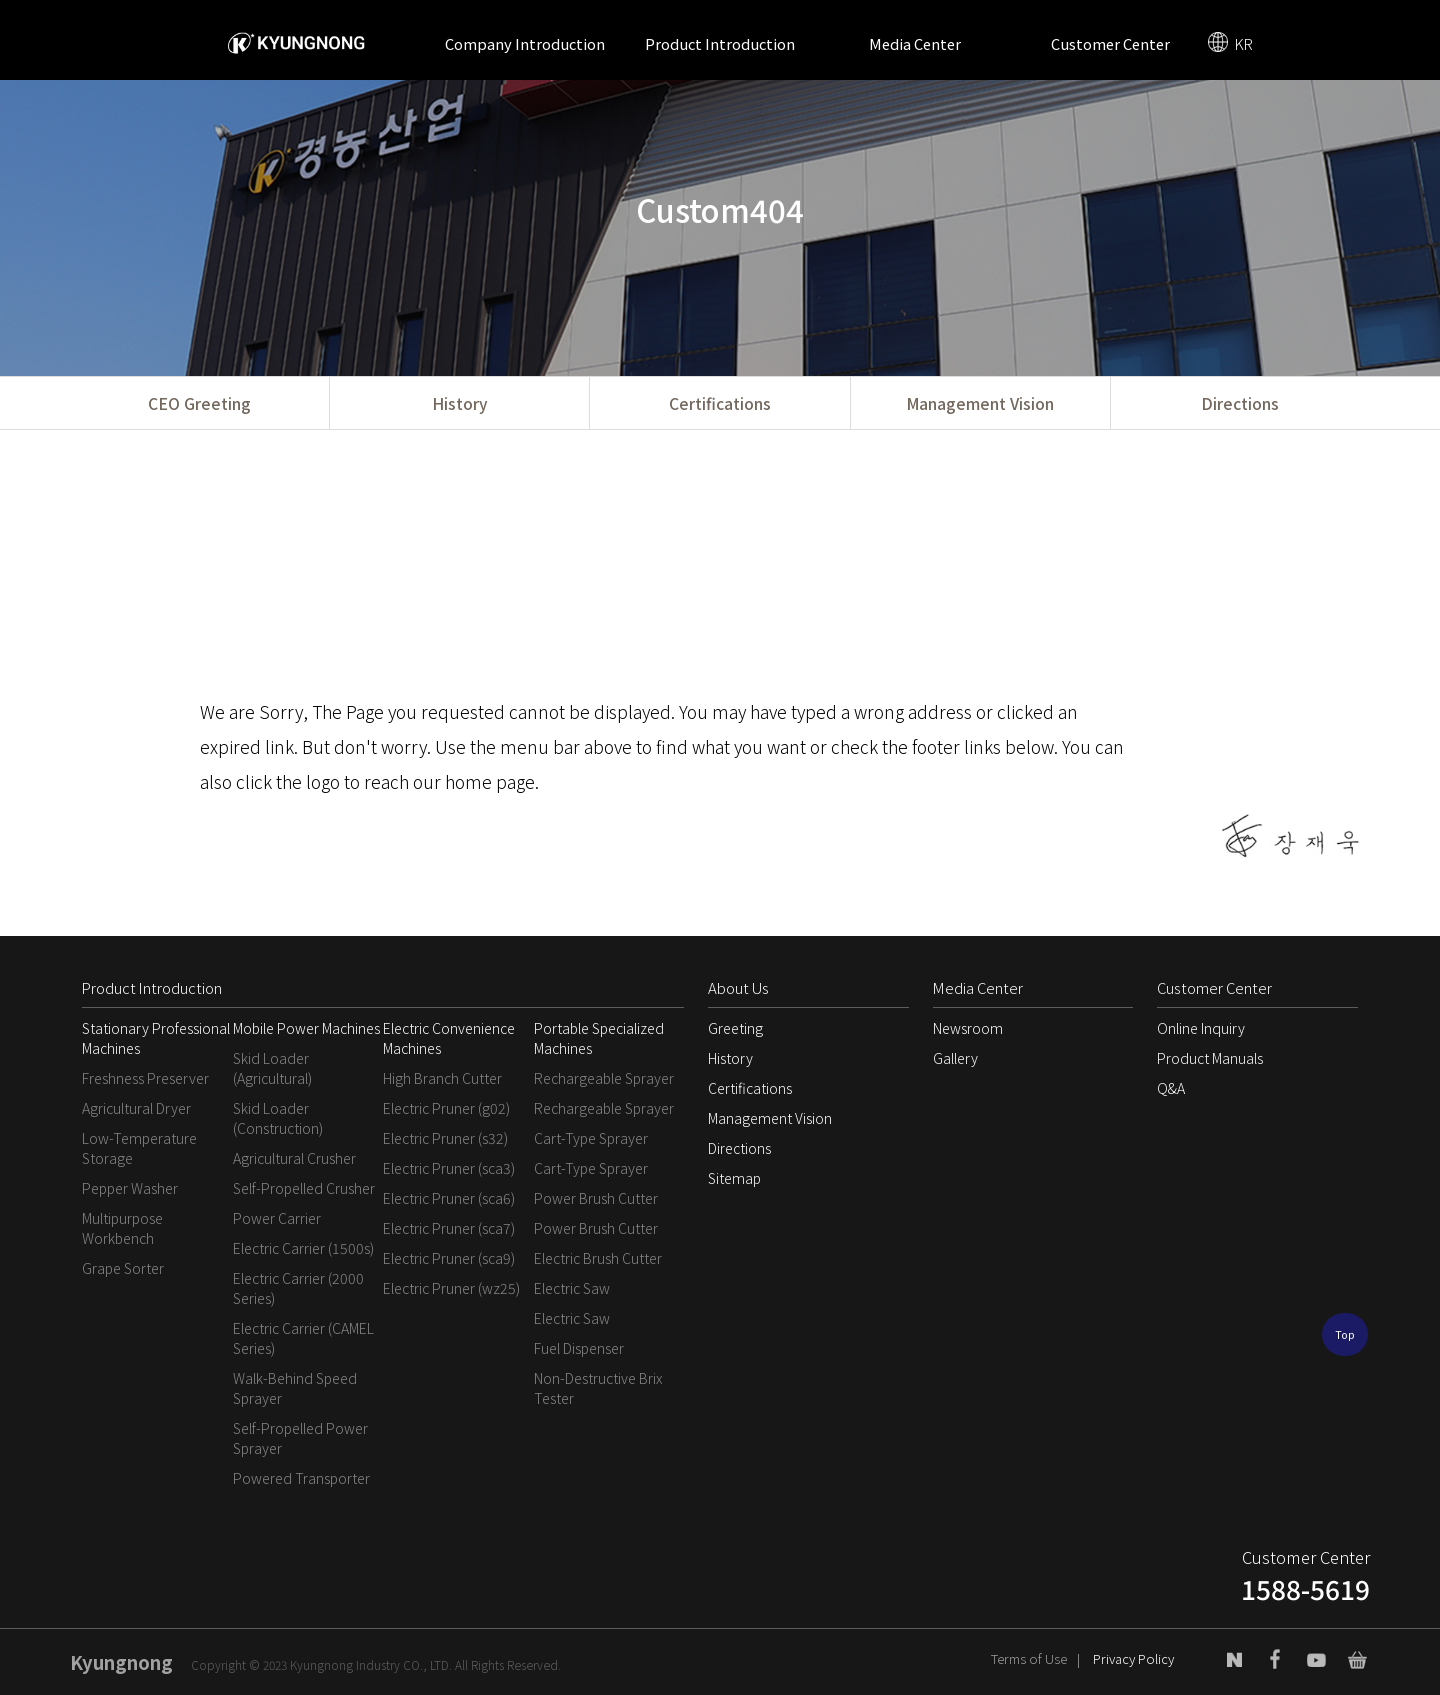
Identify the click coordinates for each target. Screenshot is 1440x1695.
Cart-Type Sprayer (591, 1138)
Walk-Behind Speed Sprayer (295, 1388)
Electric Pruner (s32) (445, 1138)
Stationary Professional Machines (156, 1038)
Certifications (720, 403)
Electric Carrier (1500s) (303, 1248)
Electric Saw (572, 1288)
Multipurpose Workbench (122, 1228)
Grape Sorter (123, 1268)
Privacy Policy (1133, 1658)
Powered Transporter (301, 1478)
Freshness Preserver (145, 1078)
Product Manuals (1210, 1058)
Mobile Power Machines (306, 1028)
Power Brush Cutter (596, 1198)
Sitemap (734, 1178)
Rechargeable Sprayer (604, 1078)
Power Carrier (277, 1218)
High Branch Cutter (442, 1078)
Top (1345, 1334)
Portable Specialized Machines (599, 1038)
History (459, 403)
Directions (1240, 403)
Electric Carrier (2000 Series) (298, 1288)
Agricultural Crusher (294, 1158)
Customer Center (1110, 43)
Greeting (735, 1028)
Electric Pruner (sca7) (449, 1228)
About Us (738, 987)
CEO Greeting (199, 403)
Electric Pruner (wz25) (451, 1288)
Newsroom (968, 1028)
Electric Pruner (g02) (446, 1108)
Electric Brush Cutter (598, 1258)
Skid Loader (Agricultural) (272, 1068)
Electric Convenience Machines (449, 1038)
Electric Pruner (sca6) (449, 1198)
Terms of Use (1029, 1658)
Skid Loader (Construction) (278, 1118)
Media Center (915, 43)
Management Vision (980, 403)
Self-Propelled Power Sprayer (300, 1438)
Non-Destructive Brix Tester (598, 1388)
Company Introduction (525, 43)
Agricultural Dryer (136, 1108)
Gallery (955, 1058)
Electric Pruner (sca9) (449, 1258)
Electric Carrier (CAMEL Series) (303, 1338)
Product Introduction (720, 43)
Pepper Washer (130, 1188)
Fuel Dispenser (579, 1348)
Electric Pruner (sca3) (449, 1168)
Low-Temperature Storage (139, 1148)
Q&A (1171, 1088)
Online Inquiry (1201, 1028)
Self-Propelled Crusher (304, 1188)
